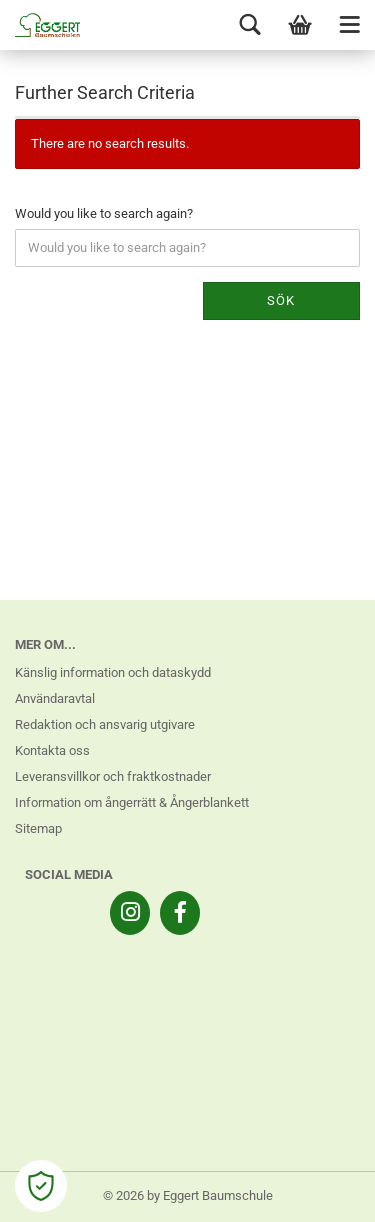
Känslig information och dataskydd (113, 672)
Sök (281, 300)
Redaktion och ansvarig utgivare (105, 724)
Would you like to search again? (104, 213)
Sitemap (38, 828)
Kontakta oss (52, 750)
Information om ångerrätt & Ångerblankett (132, 802)
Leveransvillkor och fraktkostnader (113, 776)
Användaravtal (55, 698)
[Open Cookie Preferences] (41, 1186)
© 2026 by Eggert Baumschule (188, 1195)
